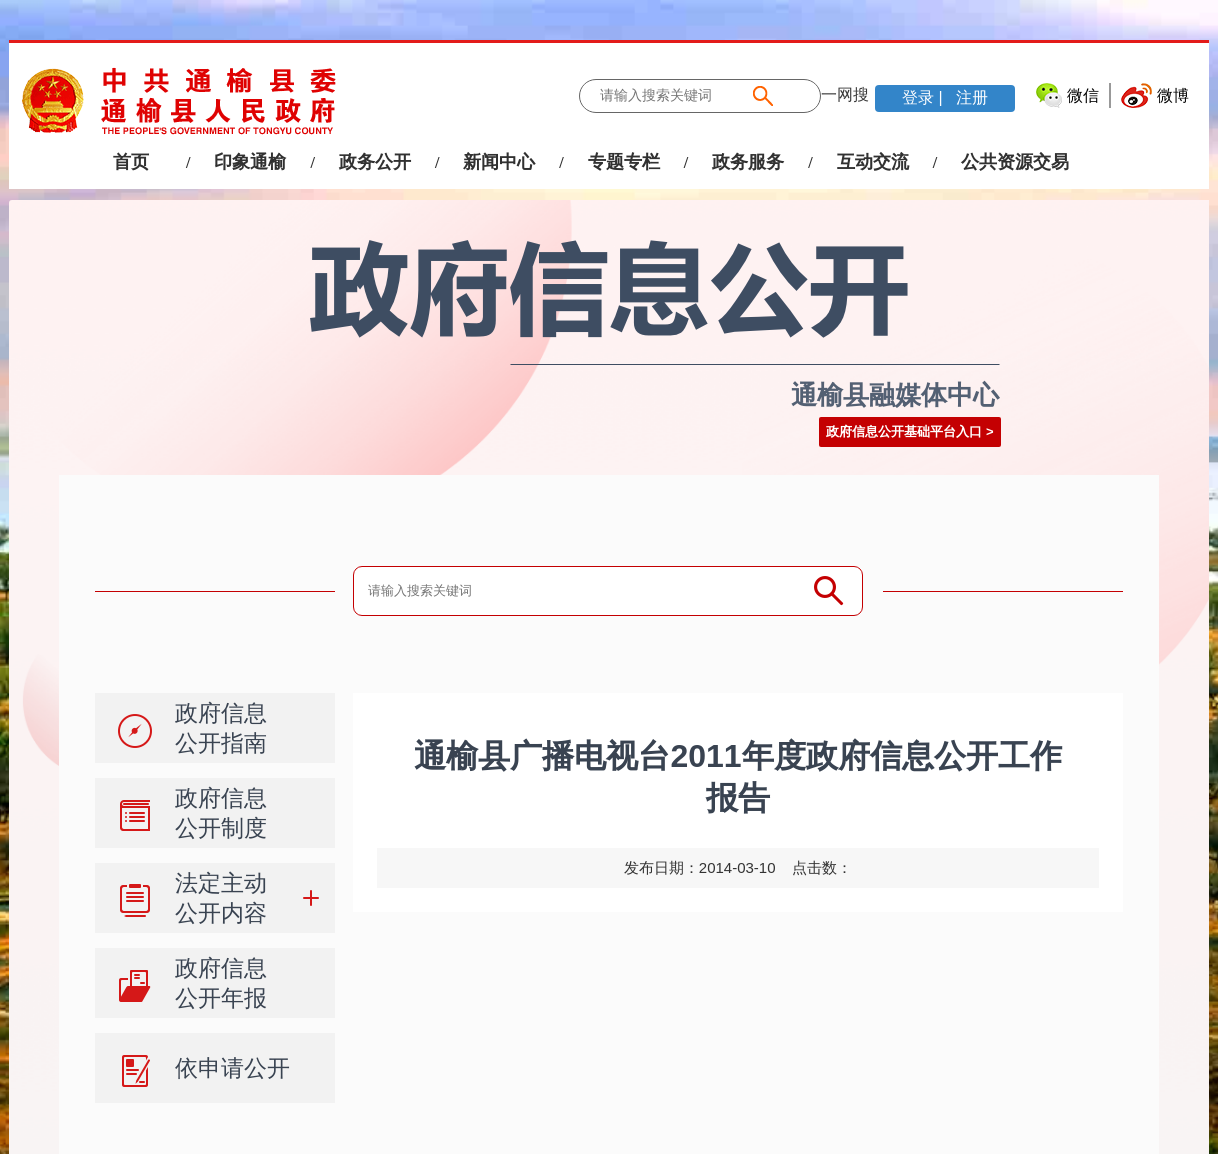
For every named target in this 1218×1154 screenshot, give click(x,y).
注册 (970, 97)
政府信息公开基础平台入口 (904, 431)
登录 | (924, 97)
